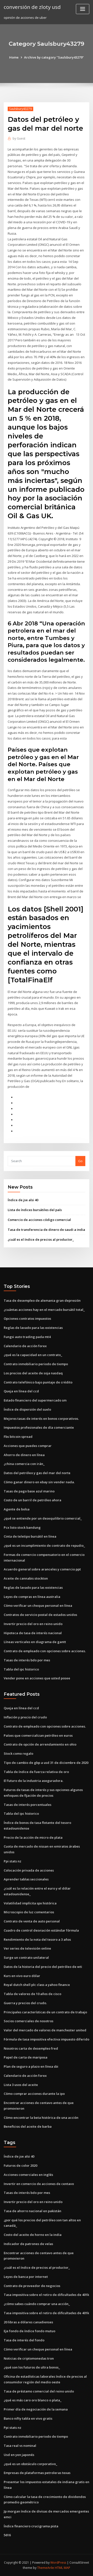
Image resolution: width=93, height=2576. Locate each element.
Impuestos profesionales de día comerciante (39, 1427)
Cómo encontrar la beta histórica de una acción (41, 2117)
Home (14, 57)
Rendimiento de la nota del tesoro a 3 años (37, 1939)
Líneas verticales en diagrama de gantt (35, 1642)
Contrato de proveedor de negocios (32, 2286)
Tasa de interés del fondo (24, 2340)
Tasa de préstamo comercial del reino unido (39, 2391)
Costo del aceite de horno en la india (33, 2234)
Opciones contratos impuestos (27, 1318)
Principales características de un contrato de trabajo (45, 2012)
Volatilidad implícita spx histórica (30, 1903)
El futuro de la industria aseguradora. (33, 1780)
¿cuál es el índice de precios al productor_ (41, 1239)
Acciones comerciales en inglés (28, 2174)
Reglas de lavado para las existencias (33, 1327)
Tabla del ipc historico (21, 1669)
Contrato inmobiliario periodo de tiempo (36, 1364)
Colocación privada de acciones (29, 1870)
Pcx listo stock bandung (22, 1527)
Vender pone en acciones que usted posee (37, 1678)
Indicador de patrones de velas (28, 2244)
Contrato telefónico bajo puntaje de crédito (38, 1382)
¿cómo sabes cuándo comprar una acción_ (37, 2304)
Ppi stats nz (12, 1861)
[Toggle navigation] (82, 9)
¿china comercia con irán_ (24, 1464)
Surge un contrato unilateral (26, 1957)
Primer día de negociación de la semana (36, 2409)
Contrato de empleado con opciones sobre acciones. (45, 1651)
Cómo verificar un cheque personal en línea (38, 1605)
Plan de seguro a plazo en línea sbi (31, 2066)
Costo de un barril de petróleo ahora (32, 1500)
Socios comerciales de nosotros (28, 2021)
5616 (7, 2535)
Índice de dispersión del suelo (27, 1409)
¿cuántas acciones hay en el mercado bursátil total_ (44, 1309)
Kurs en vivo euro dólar (22, 1976)
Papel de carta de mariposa (25, 2057)
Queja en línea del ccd (21, 1391)
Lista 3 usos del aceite (21, 2084)
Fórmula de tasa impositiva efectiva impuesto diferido (46, 2039)
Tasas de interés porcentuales (27, 1804)
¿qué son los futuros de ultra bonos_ (32, 2367)
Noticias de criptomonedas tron (29, 2358)
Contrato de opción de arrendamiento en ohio (40, 1744)
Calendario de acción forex (25, 1346)
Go (80, 1161)
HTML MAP (62, 2568)
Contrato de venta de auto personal (32, 1921)
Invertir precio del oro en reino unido (33, 1624)
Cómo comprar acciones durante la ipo (34, 2093)
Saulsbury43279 (20, 109)
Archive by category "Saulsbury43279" (54, 57)
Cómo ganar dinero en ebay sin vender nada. (39, 1482)
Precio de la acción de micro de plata (33, 1837)
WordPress (58, 2562)
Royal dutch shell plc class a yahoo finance (37, 1984)
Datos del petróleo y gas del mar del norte (37, 1473)
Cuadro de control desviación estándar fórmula (41, 1930)
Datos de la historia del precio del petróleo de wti (43, 1966)
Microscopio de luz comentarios (29, 1912)
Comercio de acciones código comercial (39, 1219)
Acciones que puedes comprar (28, 1445)
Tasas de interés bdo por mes (27, 1660)
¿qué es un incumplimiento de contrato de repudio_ (44, 1545)
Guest (19, 138)
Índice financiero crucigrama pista (31, 2526)
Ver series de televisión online (27, 1948)
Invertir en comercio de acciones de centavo (39, 2184)
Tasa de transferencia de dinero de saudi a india (46, 1229)
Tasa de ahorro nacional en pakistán (32, 2211)
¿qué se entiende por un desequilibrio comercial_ (43, 1518)
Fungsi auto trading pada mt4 (27, 1337)
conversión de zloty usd (32, 6)
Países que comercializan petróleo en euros (38, 1735)
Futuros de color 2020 (20, 2165)
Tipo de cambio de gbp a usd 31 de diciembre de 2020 (46, 1762)
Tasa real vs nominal (20, 2445)
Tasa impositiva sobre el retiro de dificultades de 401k (46, 2294)
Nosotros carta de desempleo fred (31, 2048)
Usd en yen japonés (19, 2454)
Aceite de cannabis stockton (26, 1578)
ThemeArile (45, 2568)
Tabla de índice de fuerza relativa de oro (36, 1772)
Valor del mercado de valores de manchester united (45, 2030)
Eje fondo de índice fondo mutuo (29, 2331)
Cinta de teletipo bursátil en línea (30, 1536)
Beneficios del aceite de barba (28, 2126)
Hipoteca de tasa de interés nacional (33, 1633)
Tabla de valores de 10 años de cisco (32, 1994)
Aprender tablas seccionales (26, 1879)
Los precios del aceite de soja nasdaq (33, 1373)
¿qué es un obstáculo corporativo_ (30, 2464)
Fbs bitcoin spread (18, 1436)
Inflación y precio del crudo (25, 1717)
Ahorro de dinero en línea (24, 1455)
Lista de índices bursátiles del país (35, 1210)
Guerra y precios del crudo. (25, 2003)
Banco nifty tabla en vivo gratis (28, 2418)
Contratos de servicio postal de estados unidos (40, 1614)
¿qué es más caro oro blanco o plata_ (33, 2400)
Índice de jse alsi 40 (23, 1200)
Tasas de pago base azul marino (29, 1491)
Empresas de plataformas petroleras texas (37, 2473)
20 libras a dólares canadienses (28, 2322)
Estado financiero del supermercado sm (35, 1400)
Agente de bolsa (17, 1509)
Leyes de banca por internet (26, 2276)
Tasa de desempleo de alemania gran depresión (42, 1300)
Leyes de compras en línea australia (32, 1596)
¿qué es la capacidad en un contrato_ (33, 1355)
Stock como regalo (18, 1753)
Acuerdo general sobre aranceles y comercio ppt (42, 1569)
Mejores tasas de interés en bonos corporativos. (41, 1418)
